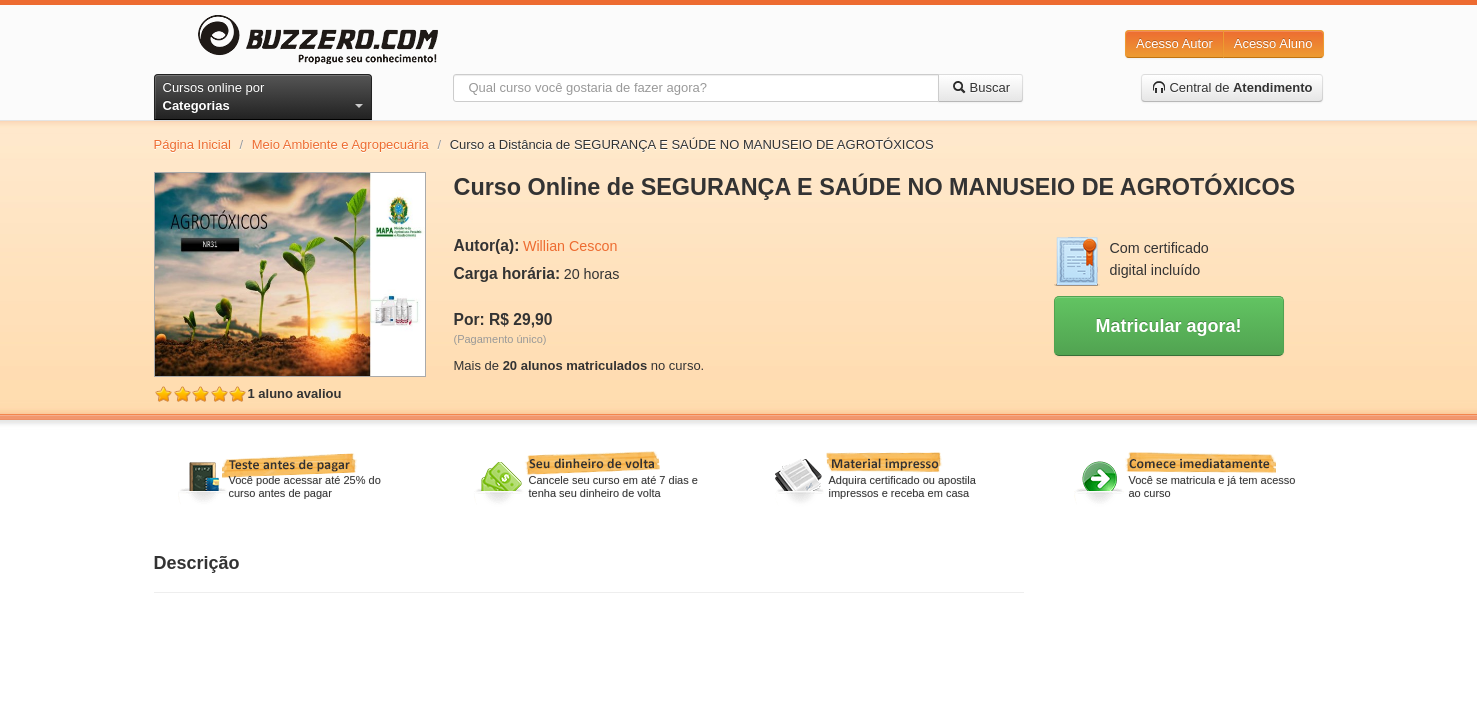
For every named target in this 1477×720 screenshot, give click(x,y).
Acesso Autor (1174, 43)
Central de (1232, 87)
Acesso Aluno (1273, 43)
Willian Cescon (570, 246)
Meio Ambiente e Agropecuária (340, 144)
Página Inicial (192, 144)
